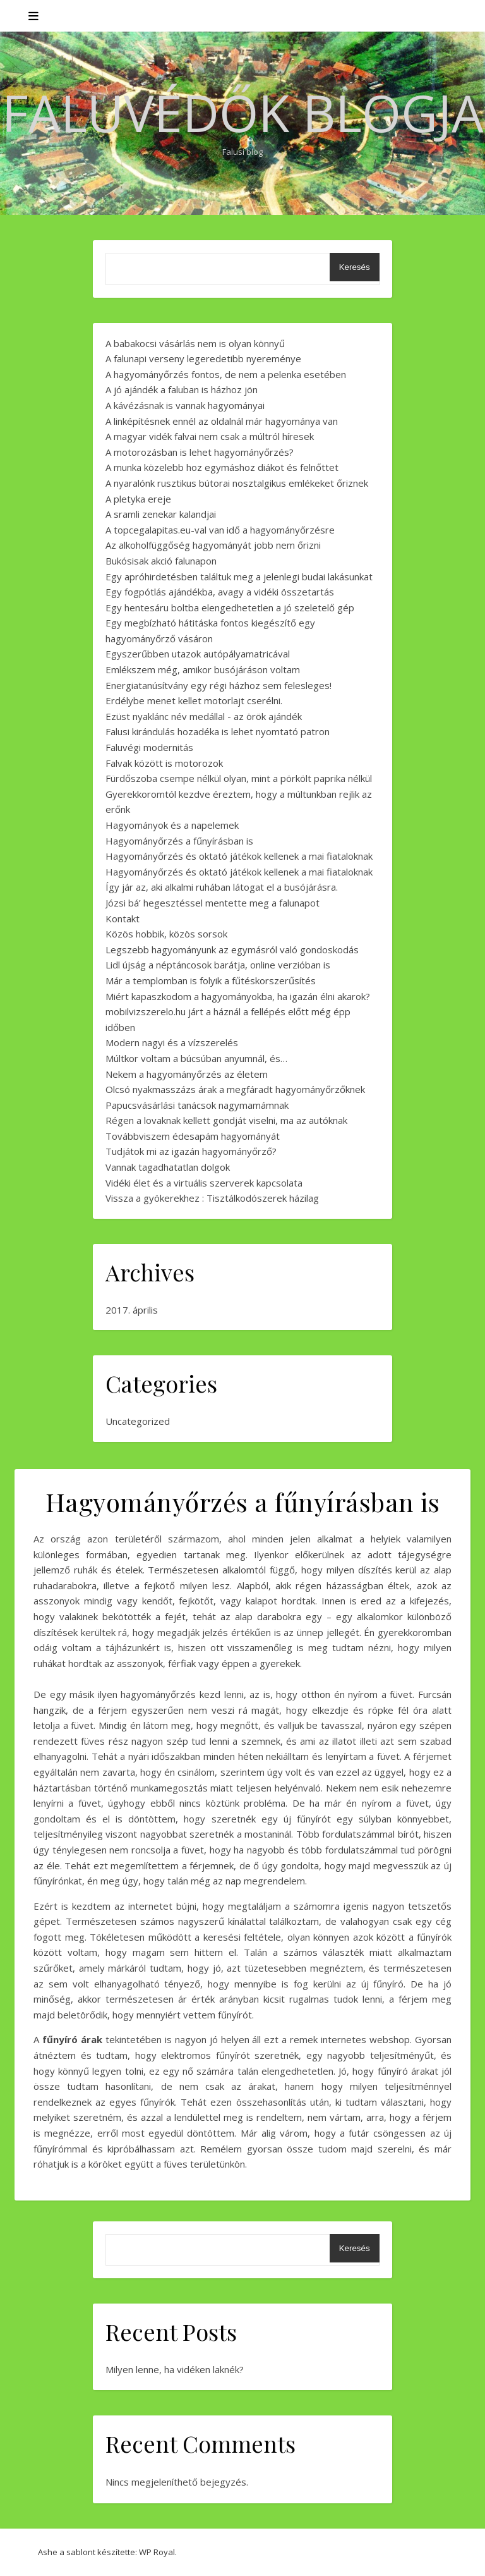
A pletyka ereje (138, 498)
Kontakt (122, 918)
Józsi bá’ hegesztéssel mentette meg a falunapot (212, 902)
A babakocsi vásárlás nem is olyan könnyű (195, 343)
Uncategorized (137, 1421)
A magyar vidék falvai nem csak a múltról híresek (209, 436)
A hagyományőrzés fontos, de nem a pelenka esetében (225, 374)
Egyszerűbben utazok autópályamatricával (197, 653)
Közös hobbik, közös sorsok (166, 933)
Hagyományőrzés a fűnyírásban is (179, 840)
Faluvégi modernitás (149, 747)
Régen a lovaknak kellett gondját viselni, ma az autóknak (226, 1120)
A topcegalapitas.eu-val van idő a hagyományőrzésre (220, 529)
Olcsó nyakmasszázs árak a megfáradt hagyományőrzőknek (235, 1089)
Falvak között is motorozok (164, 763)
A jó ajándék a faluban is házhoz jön (181, 389)
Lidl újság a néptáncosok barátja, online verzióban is (217, 964)
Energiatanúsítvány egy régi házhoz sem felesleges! (218, 685)
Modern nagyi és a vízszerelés (171, 1042)
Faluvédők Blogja (243, 112)
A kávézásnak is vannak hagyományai (185, 405)
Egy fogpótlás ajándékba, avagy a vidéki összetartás (219, 591)
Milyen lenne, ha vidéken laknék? (174, 2369)
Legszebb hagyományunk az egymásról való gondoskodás (232, 949)
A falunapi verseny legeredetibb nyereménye (203, 358)
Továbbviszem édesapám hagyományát (192, 1136)
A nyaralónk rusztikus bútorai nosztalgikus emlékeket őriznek (236, 483)
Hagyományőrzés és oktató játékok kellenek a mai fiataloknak (239, 856)
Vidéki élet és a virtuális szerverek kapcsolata (203, 1182)
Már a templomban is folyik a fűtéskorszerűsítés (210, 980)
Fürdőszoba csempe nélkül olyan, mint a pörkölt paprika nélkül (238, 778)
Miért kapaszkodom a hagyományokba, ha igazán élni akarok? (237, 996)
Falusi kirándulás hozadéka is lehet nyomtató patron (217, 731)
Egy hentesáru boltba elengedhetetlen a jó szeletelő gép (229, 607)
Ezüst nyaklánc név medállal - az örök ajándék (203, 716)
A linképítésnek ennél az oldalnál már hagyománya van (221, 421)
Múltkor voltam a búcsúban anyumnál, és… (196, 1058)
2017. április (131, 1309)
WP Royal (157, 2552)
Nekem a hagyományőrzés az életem (186, 1074)
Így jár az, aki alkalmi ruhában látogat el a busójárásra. (221, 887)
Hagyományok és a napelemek (172, 825)
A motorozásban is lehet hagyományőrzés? (199, 452)
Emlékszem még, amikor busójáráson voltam (202, 669)
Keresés (354, 267)
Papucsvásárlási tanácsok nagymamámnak (197, 1105)
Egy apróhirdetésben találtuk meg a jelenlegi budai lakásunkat (239, 576)
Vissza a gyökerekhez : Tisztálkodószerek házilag (212, 1198)
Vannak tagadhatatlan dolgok (167, 1167)
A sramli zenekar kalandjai (160, 514)
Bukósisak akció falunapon (161, 560)
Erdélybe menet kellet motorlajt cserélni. (193, 700)
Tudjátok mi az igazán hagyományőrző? (191, 1151)
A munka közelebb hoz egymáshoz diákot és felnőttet (221, 467)
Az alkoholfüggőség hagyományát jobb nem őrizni (213, 545)
